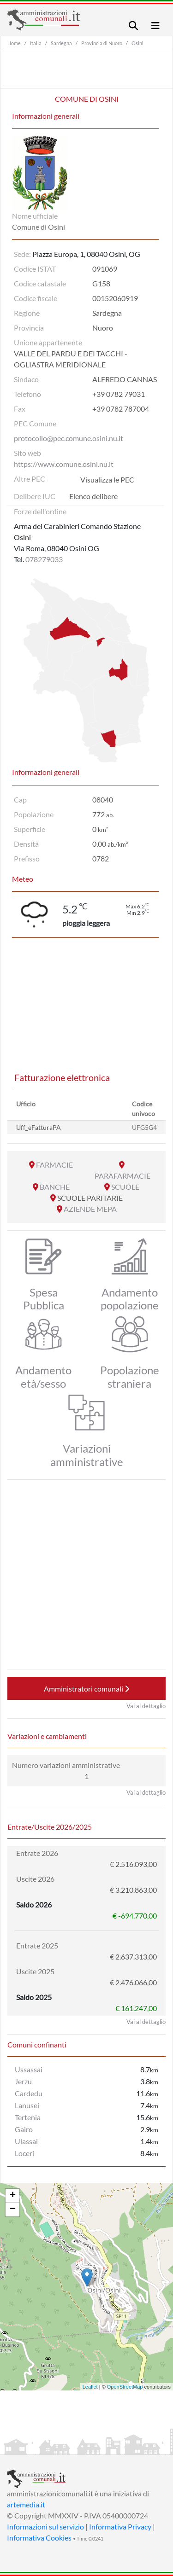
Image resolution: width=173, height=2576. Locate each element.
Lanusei (27, 2105)
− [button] (13, 2209)
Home (14, 43)
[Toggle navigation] (133, 25)
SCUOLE (125, 1186)
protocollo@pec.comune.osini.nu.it (68, 438)
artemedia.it (26, 2504)
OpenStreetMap (125, 2387)
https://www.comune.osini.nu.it (63, 463)
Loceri (24, 2153)
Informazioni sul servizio (45, 2526)
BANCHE (55, 1186)
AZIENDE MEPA (90, 1208)
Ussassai (28, 2069)
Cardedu (28, 2093)
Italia (36, 43)
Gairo (24, 2129)
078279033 (44, 559)
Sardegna (61, 43)
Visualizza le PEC (107, 479)
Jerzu (23, 2081)
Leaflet (90, 2387)
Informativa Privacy (120, 2526)
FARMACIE (54, 1164)
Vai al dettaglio (146, 1706)
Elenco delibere (93, 496)
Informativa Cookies (39, 2537)
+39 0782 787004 (120, 408)
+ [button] (13, 2196)
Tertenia (28, 2117)
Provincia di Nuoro (101, 43)
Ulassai (26, 2141)
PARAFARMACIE (122, 1175)
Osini (137, 43)
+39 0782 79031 (118, 394)
